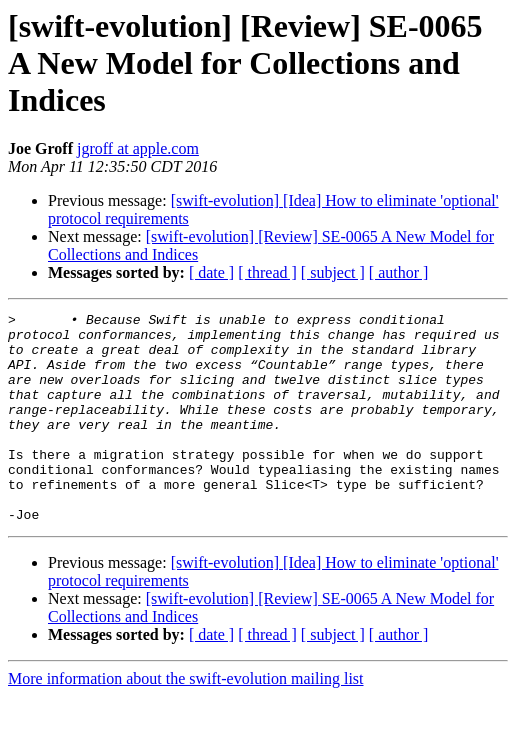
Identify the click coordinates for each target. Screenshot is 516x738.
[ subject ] (333, 272)
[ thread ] (267, 272)
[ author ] (399, 272)
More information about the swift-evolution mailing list (186, 720)
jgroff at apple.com (138, 148)
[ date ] (211, 272)
